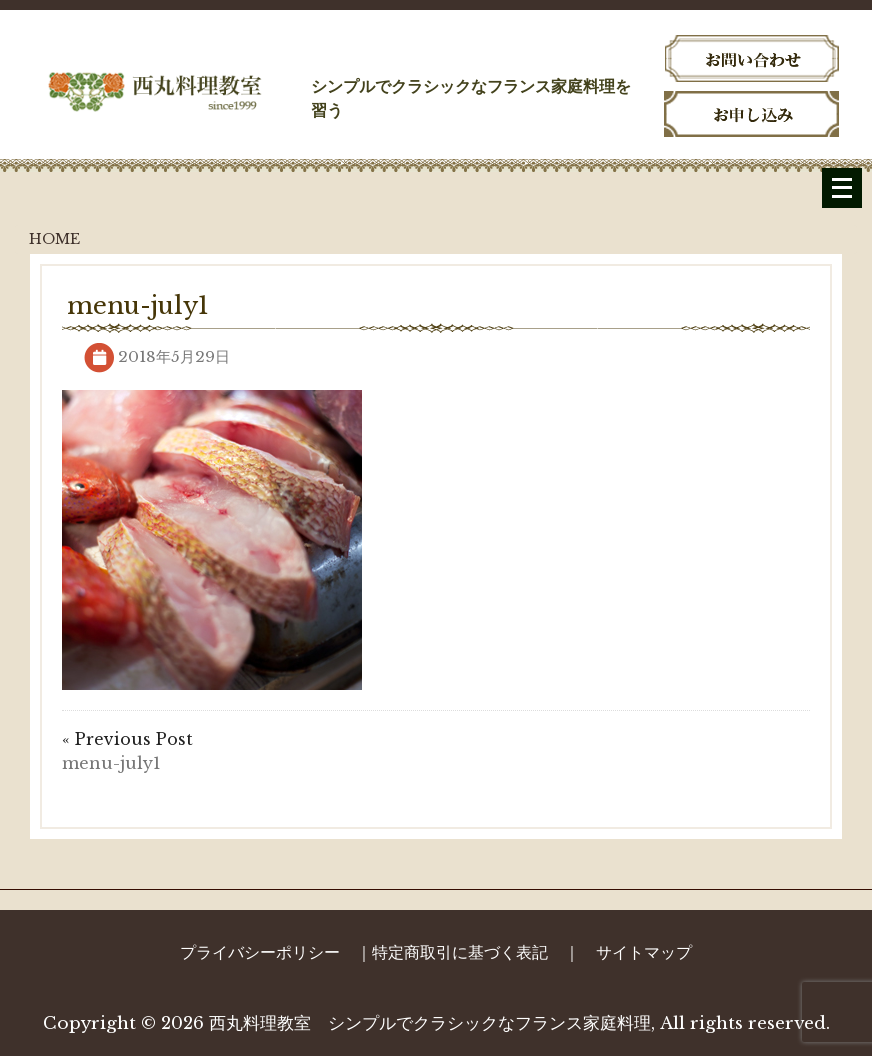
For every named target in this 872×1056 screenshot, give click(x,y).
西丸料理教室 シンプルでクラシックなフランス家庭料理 (430, 1023)
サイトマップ (644, 952)
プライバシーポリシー (260, 952)
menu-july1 (111, 763)
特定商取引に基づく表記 (460, 952)
